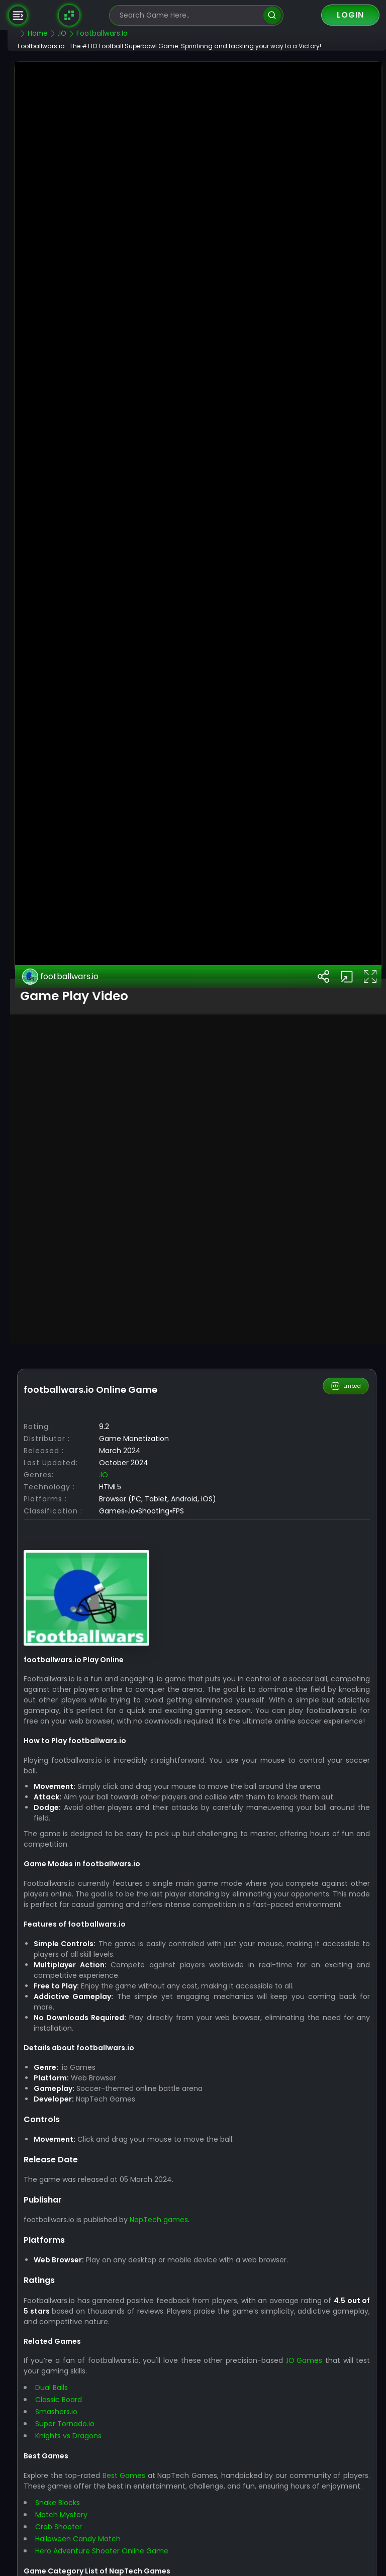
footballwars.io (85, 1358)
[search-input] (189, 15)
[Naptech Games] (69, 15)
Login (350, 15)
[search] (272, 15)
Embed (346, 1767)
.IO (128, 1856)
